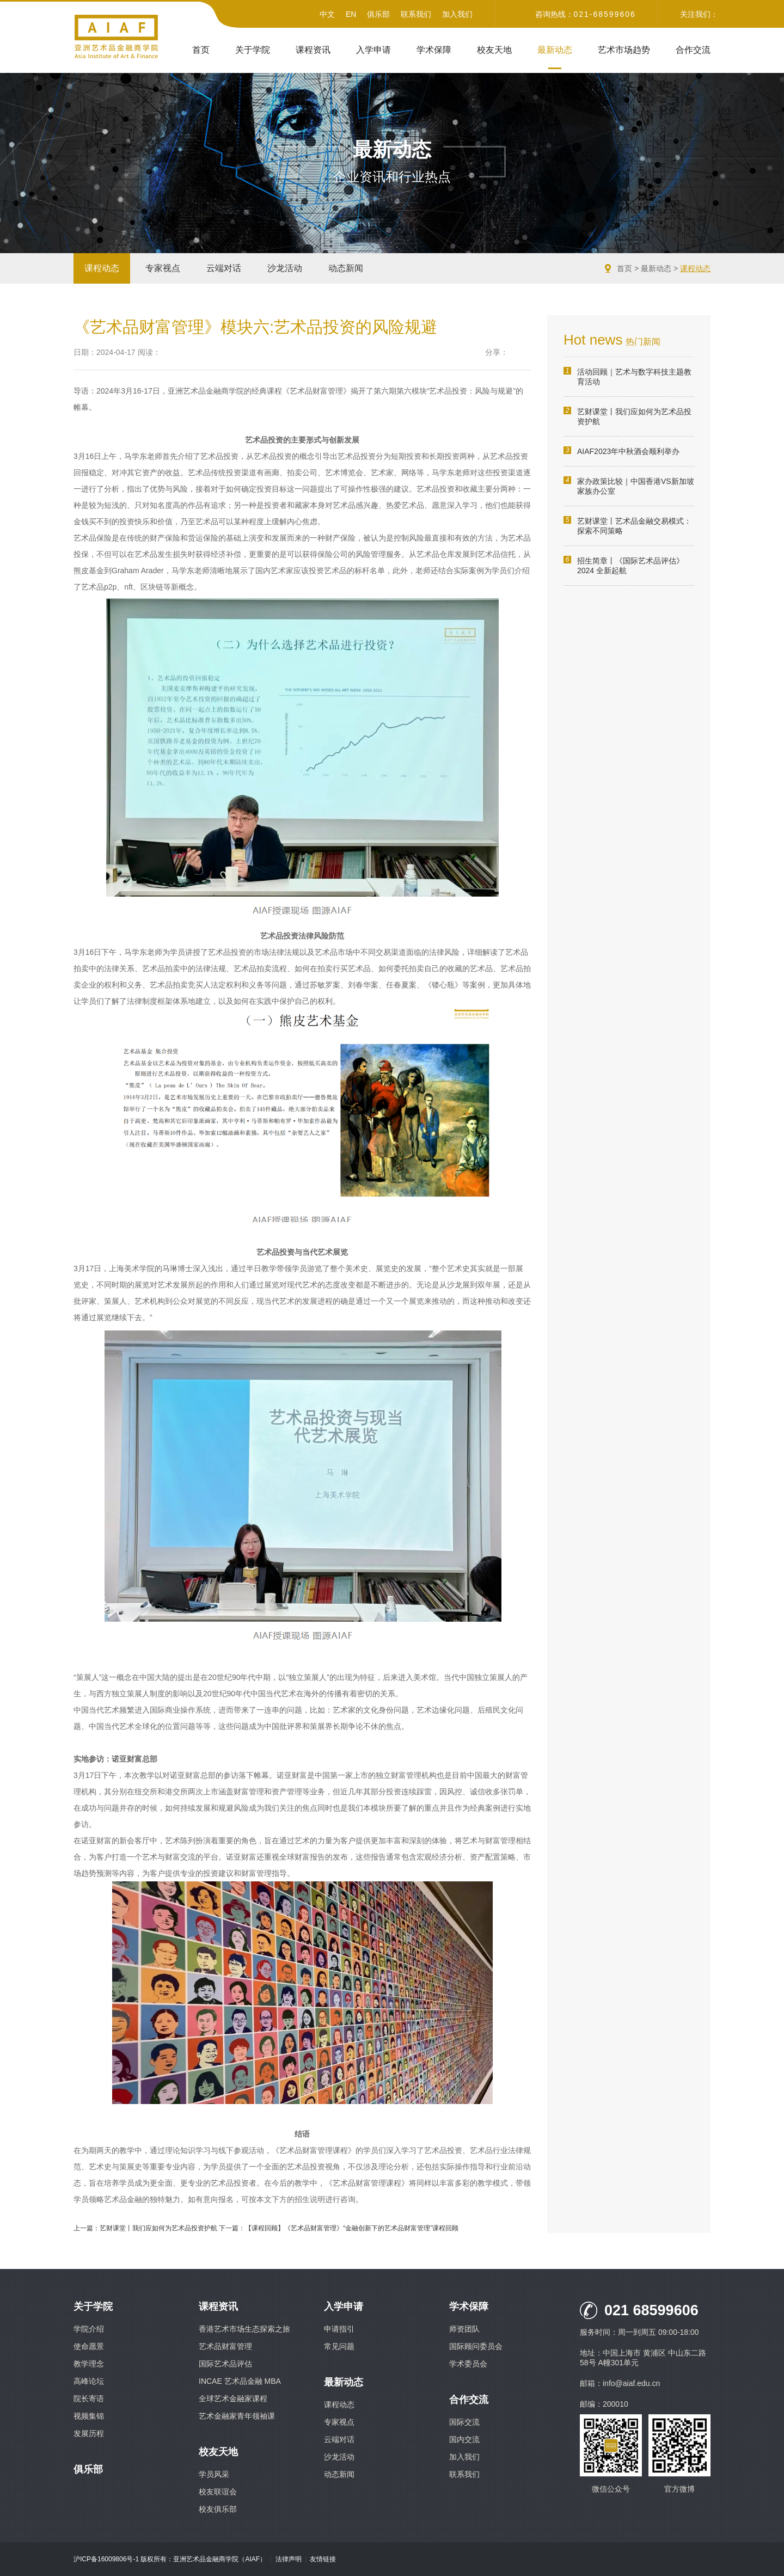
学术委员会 (468, 2363)
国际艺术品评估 (225, 2363)
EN (351, 14)
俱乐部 (378, 14)
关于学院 (252, 49)
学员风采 (214, 2474)
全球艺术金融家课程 (233, 2398)
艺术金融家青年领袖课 (237, 2416)
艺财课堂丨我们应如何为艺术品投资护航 (627, 416)
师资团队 (464, 2328)
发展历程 (89, 2433)
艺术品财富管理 (225, 2346)
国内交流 (464, 2439)
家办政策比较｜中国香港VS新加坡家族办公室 (629, 485)
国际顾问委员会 (476, 2346)
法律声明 (288, 2559)
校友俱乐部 (218, 2509)
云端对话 (223, 268)
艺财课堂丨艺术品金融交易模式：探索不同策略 (627, 525)
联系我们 (416, 14)
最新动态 (554, 49)
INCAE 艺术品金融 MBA (240, 2381)
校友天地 (494, 49)
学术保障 (433, 49)
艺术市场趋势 (624, 49)
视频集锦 (89, 2416)
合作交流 (693, 49)
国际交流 (464, 2422)
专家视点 (162, 268)
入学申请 (373, 49)
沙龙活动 (284, 268)
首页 (201, 49)
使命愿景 (89, 2346)
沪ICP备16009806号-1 (106, 2559)
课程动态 (101, 268)
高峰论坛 (89, 2381)
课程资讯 (313, 49)
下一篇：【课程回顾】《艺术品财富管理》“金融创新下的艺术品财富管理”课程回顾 (338, 2228)
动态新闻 (345, 268)
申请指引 (339, 2328)
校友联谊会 (218, 2491)
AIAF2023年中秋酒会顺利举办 (621, 451)
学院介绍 (89, 2328)
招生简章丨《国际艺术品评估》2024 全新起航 (624, 565)
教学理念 (89, 2363)
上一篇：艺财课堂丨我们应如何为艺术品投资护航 (145, 2228)
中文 (327, 14)
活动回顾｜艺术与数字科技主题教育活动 (627, 376)
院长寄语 (89, 2398)
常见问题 (339, 2346)
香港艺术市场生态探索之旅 (244, 2328)
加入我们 (457, 14)
